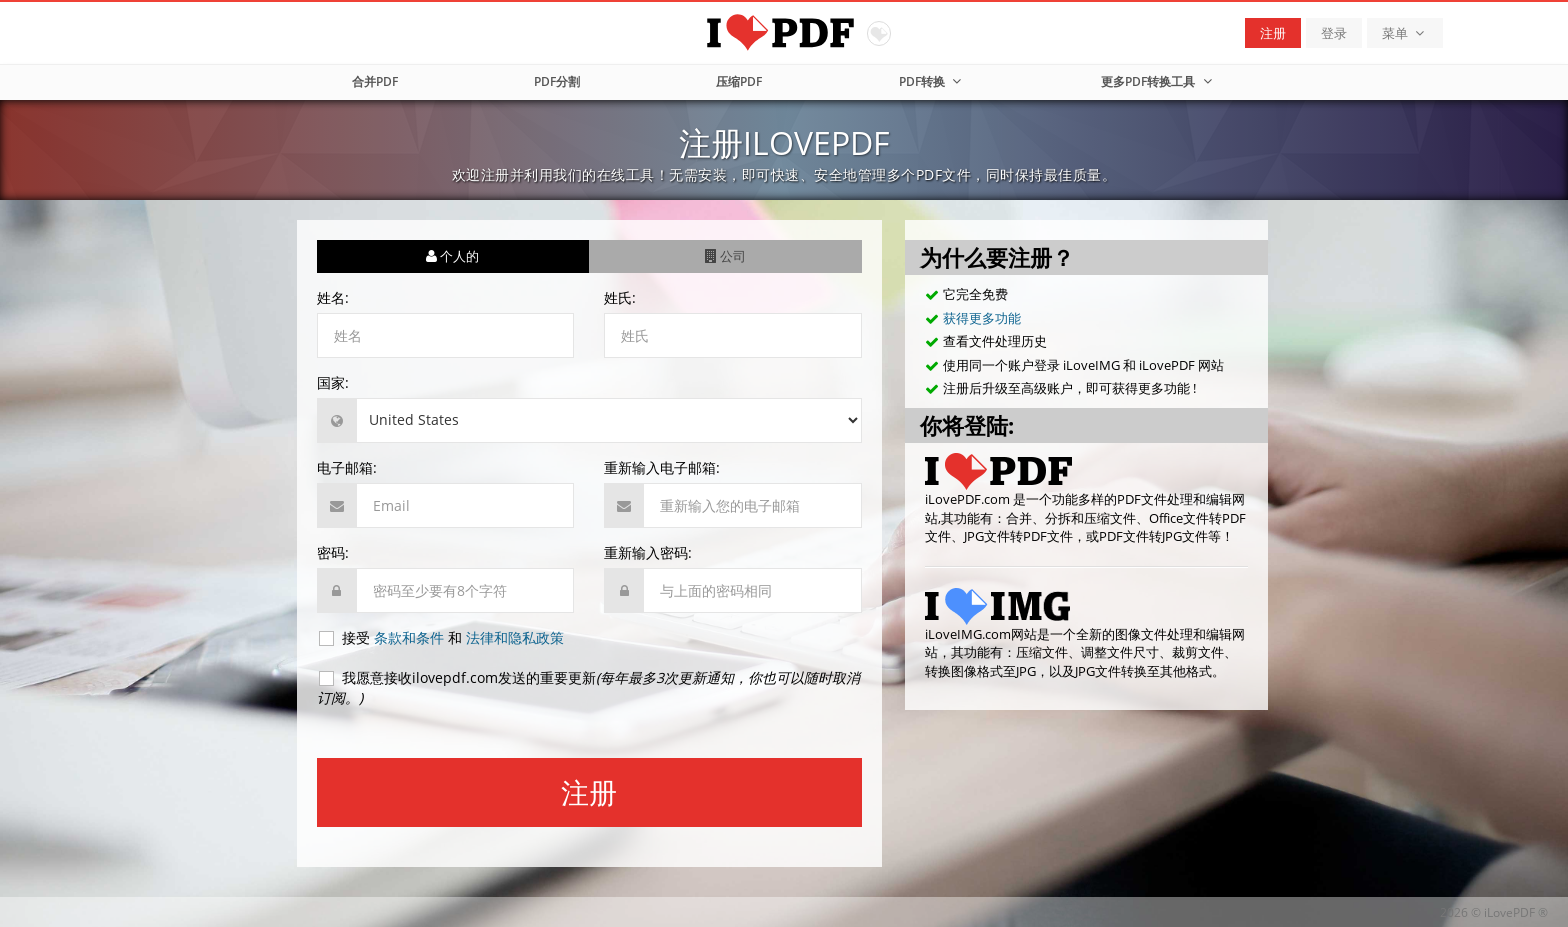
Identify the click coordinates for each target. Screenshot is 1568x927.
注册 (1273, 33)
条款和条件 (409, 637)
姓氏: (620, 297)
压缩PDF (739, 81)
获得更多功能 (982, 318)
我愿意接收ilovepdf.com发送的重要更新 (588, 687)
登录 (1334, 33)
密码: (333, 552)
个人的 (452, 256)
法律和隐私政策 (515, 637)
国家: (333, 382)
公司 (725, 256)
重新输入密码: (648, 552)
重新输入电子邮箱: (662, 467)
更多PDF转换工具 (1158, 81)
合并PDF (375, 81)
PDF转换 (932, 81)
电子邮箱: (347, 467)
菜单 (1405, 33)
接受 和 (440, 638)
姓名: (333, 297)
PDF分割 (557, 81)
